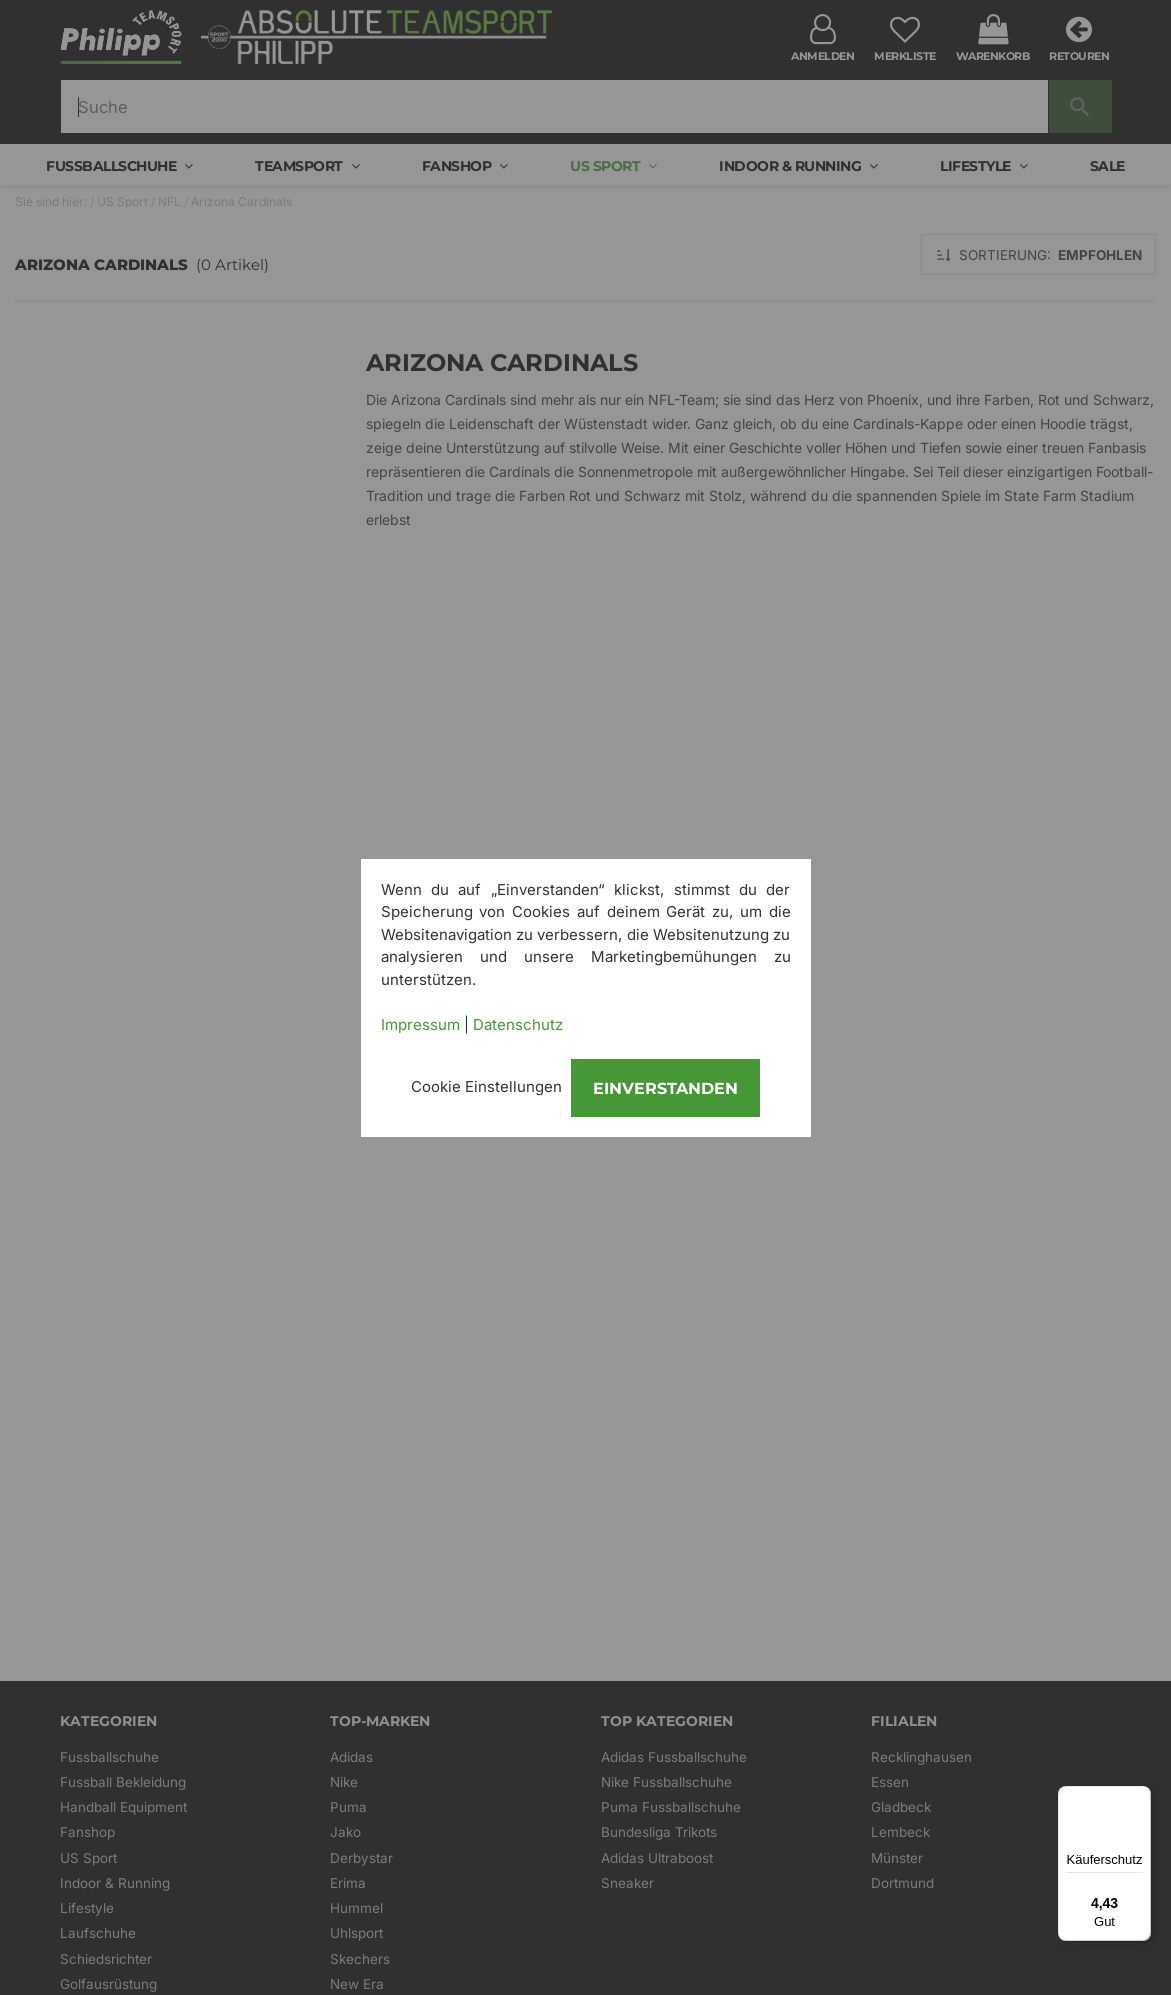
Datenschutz (518, 1024)
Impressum (420, 1024)
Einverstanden (665, 1088)
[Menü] (1139, 1798)
